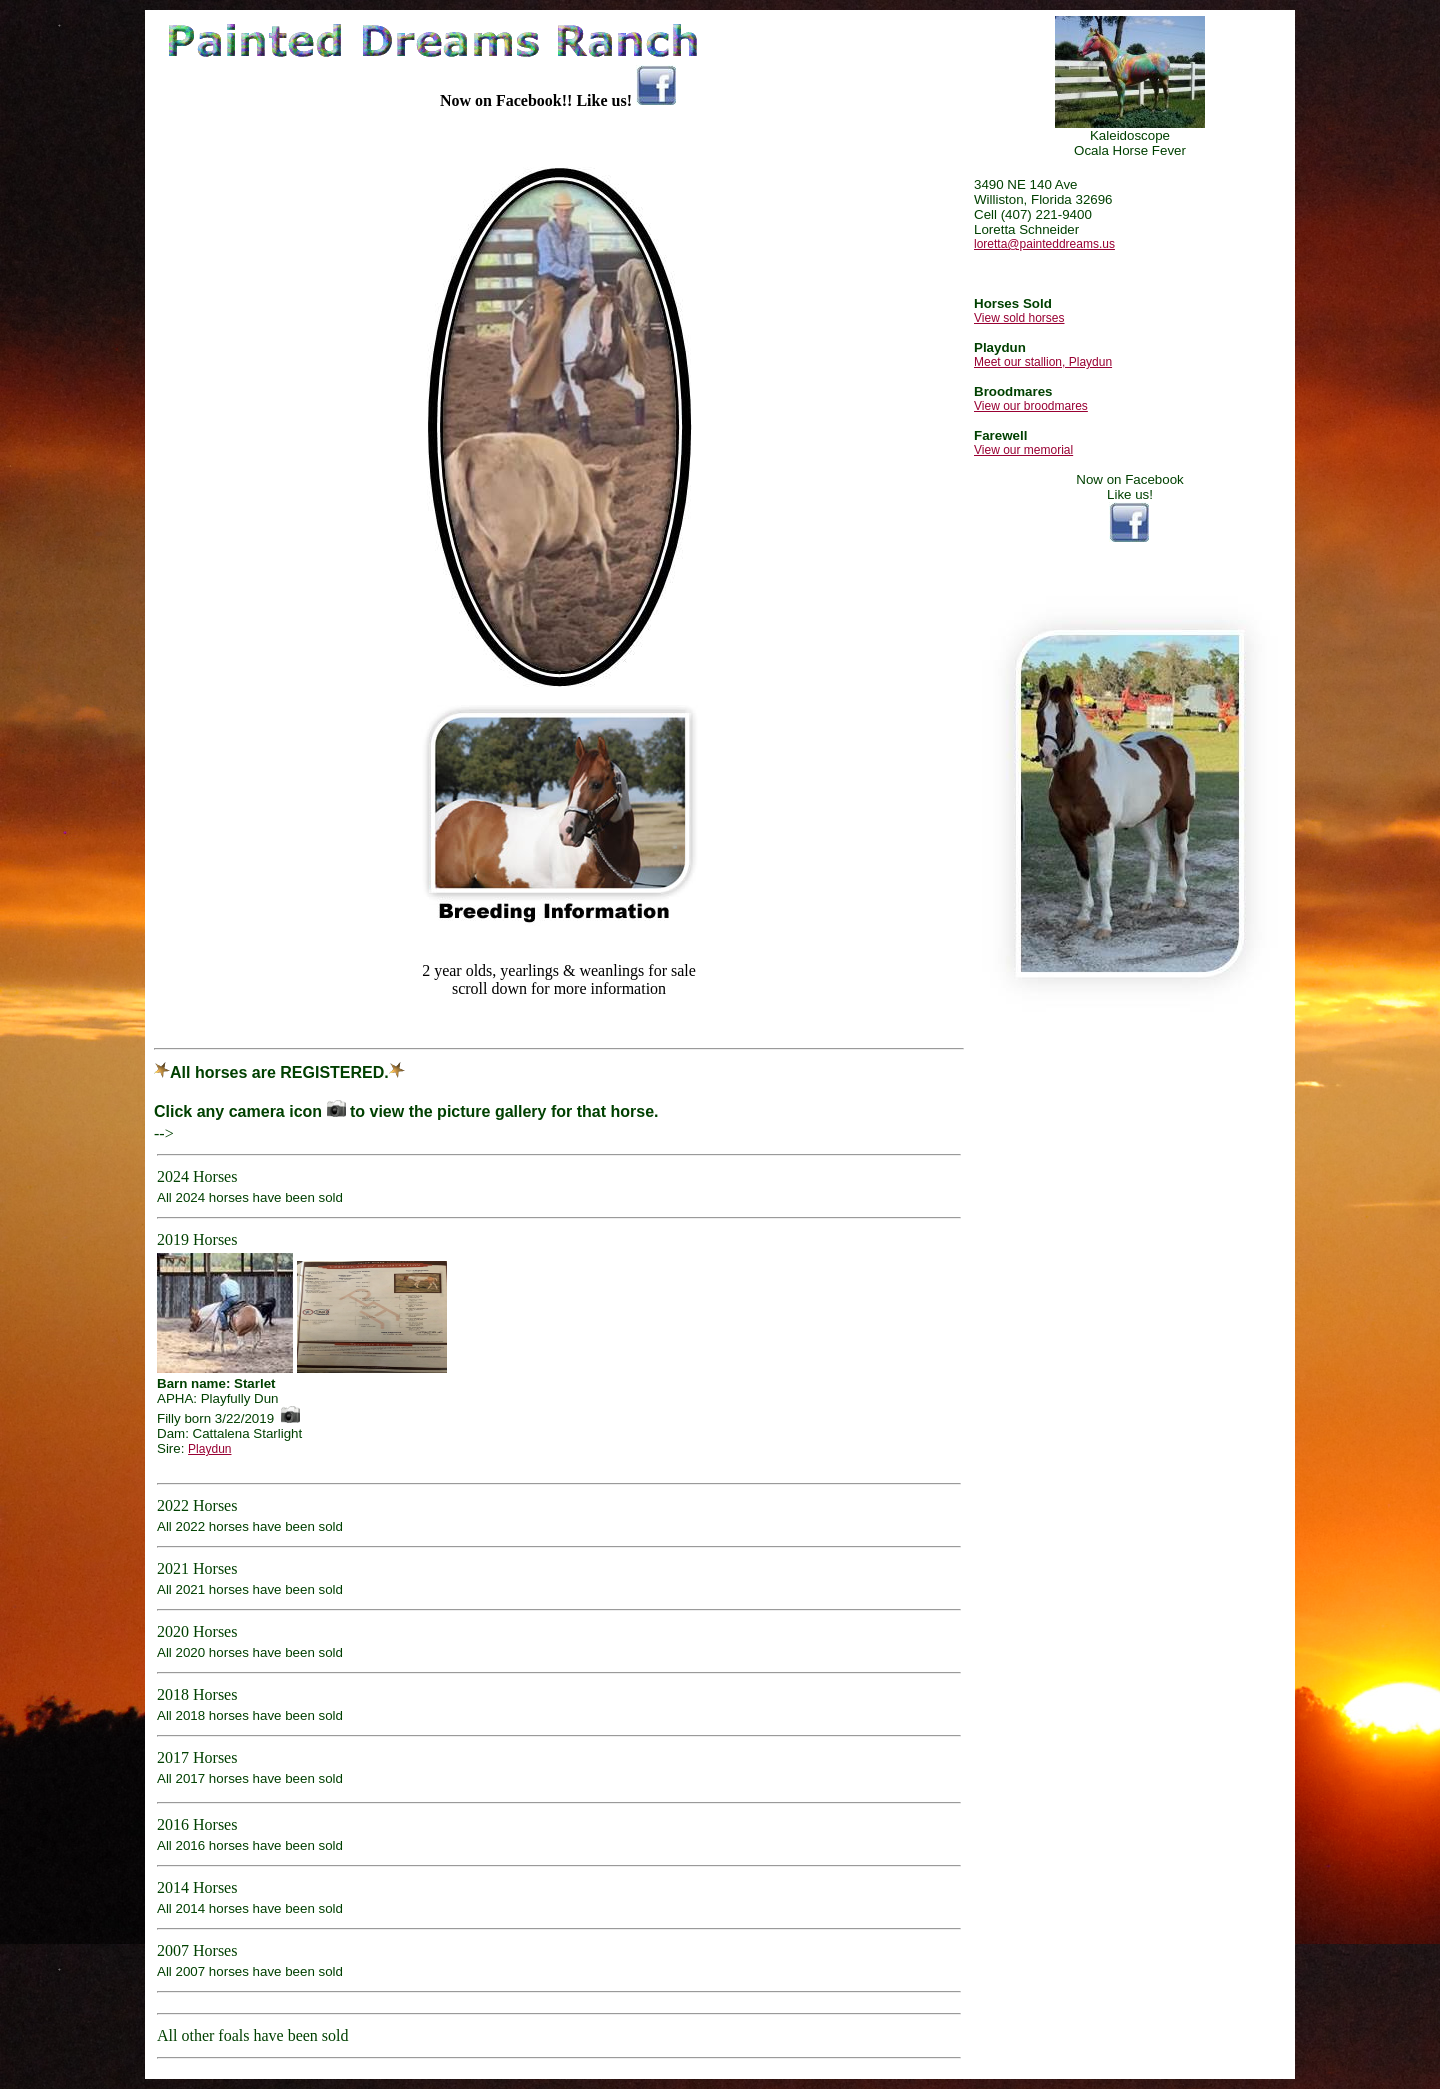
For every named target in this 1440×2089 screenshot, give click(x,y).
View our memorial (1023, 450)
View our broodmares (1031, 406)
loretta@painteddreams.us (1044, 244)
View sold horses (1019, 318)
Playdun (209, 1449)
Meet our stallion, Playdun (1043, 362)
